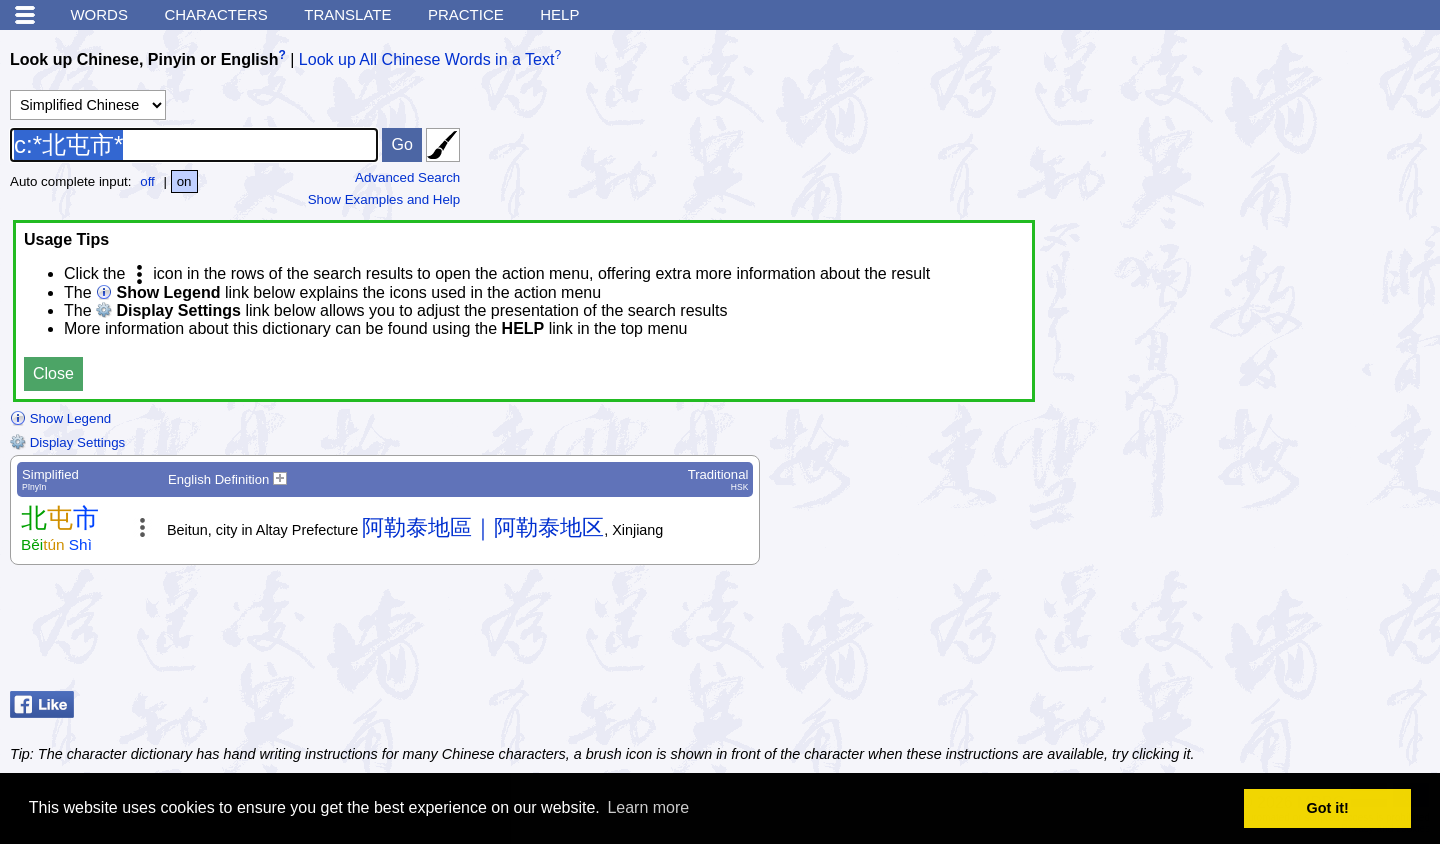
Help (559, 14)
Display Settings (67, 442)
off (147, 181)
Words (99, 14)
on (184, 181)
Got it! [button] (1328, 808)
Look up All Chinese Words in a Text (427, 59)
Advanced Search (407, 177)
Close (53, 373)
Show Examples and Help (384, 199)
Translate (347, 14)
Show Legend (60, 418)
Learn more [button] (648, 807)
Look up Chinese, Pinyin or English (144, 59)
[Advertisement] (1270, 633)
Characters (215, 14)
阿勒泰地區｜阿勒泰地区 (483, 527)
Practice (466, 14)
